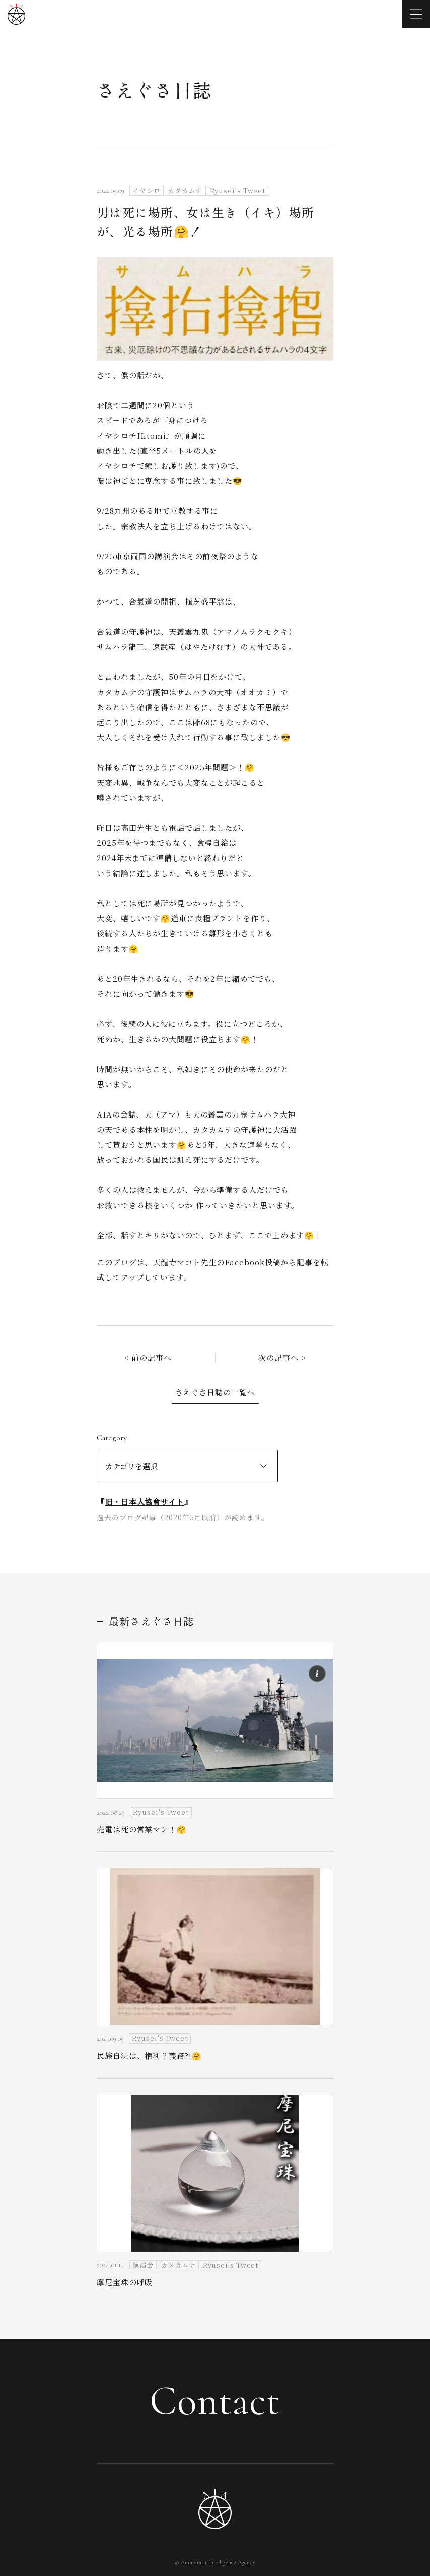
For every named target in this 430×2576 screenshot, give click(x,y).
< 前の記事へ (148, 1357)
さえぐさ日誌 (154, 89)
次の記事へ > (282, 1357)
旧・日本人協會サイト (144, 1501)
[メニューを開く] (416, 14)
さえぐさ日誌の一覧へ (215, 1392)
